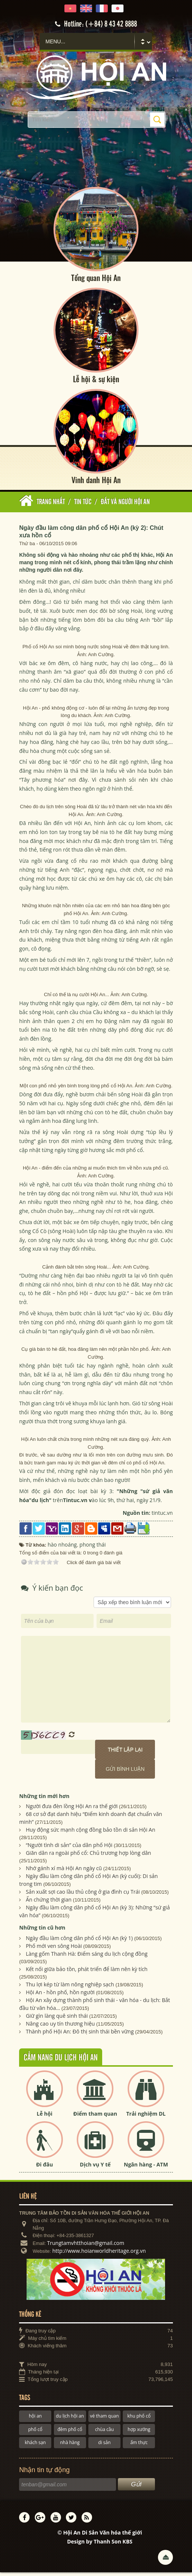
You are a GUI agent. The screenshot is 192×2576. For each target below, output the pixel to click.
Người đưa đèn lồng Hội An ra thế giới (72, 1810)
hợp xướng (139, 2433)
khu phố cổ (138, 2420)
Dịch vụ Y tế (95, 2168)
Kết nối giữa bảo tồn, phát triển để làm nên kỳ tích (86, 1973)
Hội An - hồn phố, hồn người (60, 1996)
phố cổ (35, 2433)
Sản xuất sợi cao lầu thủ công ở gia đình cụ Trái (83, 1895)
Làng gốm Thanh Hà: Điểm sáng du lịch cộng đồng (86, 1957)
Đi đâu (44, 2168)
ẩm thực (138, 2446)
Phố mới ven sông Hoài (54, 1949)
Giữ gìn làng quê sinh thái (57, 2019)
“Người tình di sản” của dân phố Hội (69, 1849)
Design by (99, 2545)
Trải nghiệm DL (145, 2117)
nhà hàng (69, 2446)
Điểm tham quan (95, 2117)
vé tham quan (104, 2420)
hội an (35, 2420)
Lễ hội (44, 2117)
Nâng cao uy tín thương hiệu (60, 2027)
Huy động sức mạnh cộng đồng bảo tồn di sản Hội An (90, 1833)
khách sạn (35, 2446)
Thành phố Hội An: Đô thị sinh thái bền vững (80, 2035)
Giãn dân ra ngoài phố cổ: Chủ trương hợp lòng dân (88, 1856)
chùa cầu (104, 2433)
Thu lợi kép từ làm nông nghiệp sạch (70, 1988)
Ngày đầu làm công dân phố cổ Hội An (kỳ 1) (79, 1942)
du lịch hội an (70, 2420)
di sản (104, 2446)
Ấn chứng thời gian (48, 1903)
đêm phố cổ (69, 2433)
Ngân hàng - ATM (146, 2168)
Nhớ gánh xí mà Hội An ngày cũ (64, 1872)
